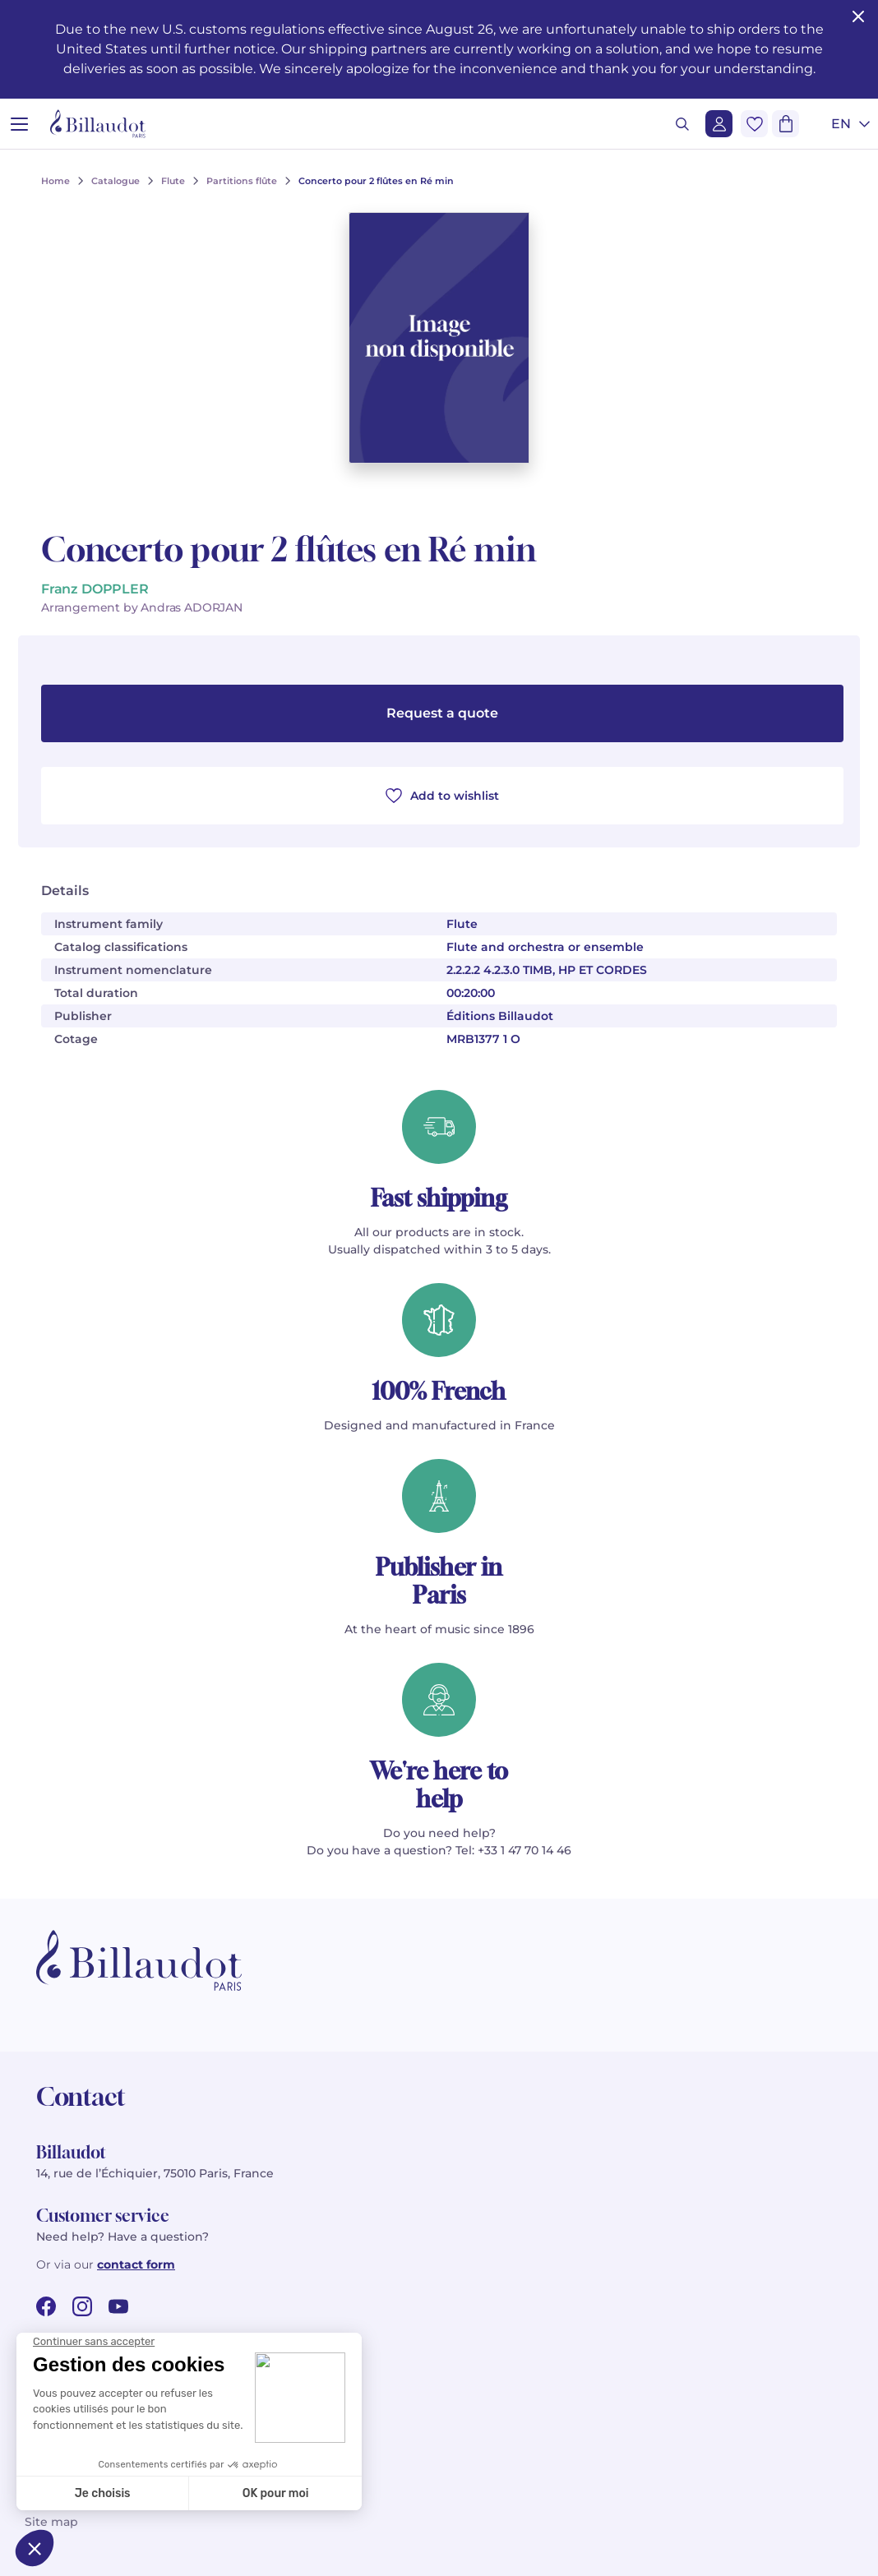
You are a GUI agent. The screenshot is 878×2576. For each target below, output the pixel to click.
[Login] (718, 123)
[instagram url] (82, 2306)
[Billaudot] (98, 123)
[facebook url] (46, 2306)
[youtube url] (118, 2306)
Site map (51, 2521)
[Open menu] (19, 123)
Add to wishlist (442, 795)
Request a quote (442, 713)
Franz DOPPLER (95, 589)
